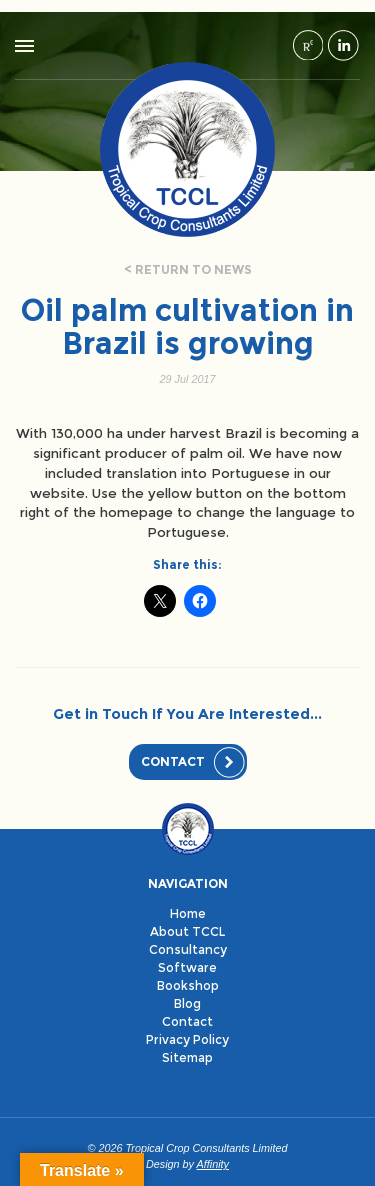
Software (187, 967)
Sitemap (187, 1057)
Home (188, 913)
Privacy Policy (187, 1039)
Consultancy (188, 949)
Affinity (213, 1164)
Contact (173, 761)
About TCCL (187, 931)
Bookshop (188, 985)
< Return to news (188, 269)
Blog (187, 1003)
